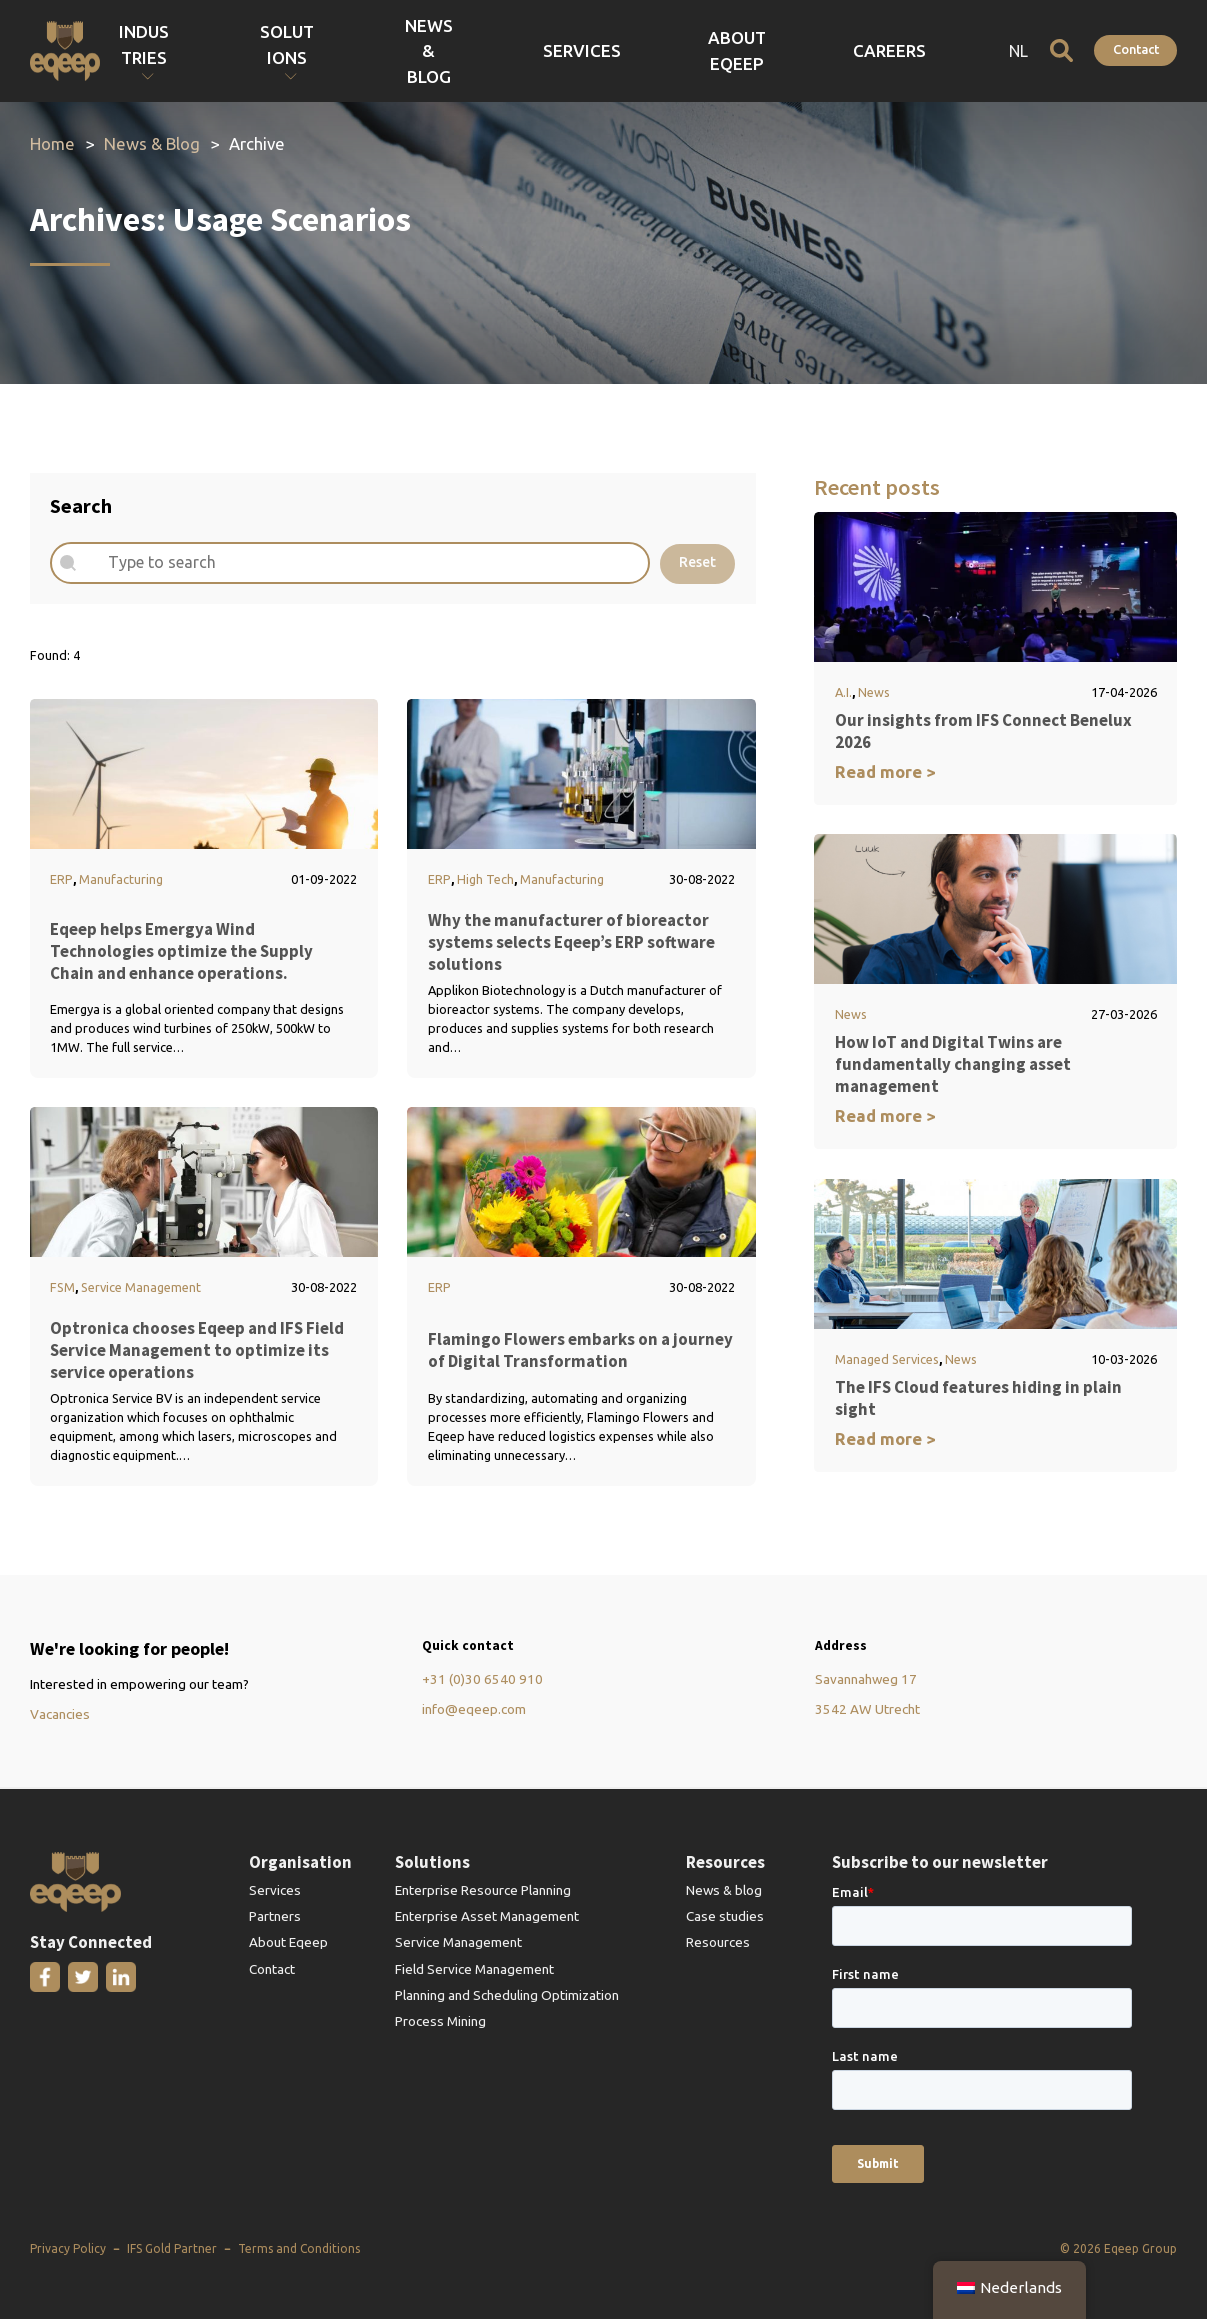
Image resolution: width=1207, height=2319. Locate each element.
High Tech (485, 879)
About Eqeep (859, 50)
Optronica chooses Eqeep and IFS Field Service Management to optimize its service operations (197, 1350)
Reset (697, 562)
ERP (61, 879)
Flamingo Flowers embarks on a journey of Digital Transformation (580, 1350)
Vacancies (60, 1714)
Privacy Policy (68, 2248)
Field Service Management (474, 1969)
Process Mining (440, 2021)
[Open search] (1061, 50)
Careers (949, 50)
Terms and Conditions (299, 2248)
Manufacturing (121, 879)
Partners (275, 1916)
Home (52, 143)
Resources (718, 1942)
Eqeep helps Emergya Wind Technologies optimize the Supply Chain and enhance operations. (181, 951)
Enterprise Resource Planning (483, 1890)
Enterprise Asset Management (487, 1916)
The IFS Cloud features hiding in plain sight (978, 1398)
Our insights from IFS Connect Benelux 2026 (983, 731)
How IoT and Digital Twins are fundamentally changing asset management (953, 1064)
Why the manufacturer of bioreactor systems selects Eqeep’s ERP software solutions (571, 942)
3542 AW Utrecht (867, 1709)
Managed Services (887, 1359)
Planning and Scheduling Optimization (507, 1995)
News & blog (724, 1890)
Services (768, 50)
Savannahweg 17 (866, 1679)
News (874, 692)
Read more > (885, 771)
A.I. (843, 692)
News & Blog (679, 50)
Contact (1136, 49)
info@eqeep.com (474, 1709)
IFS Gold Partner (172, 2248)
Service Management (141, 1287)
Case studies (725, 1916)
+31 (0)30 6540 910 (482, 1679)
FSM (62, 1287)
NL (1018, 51)
